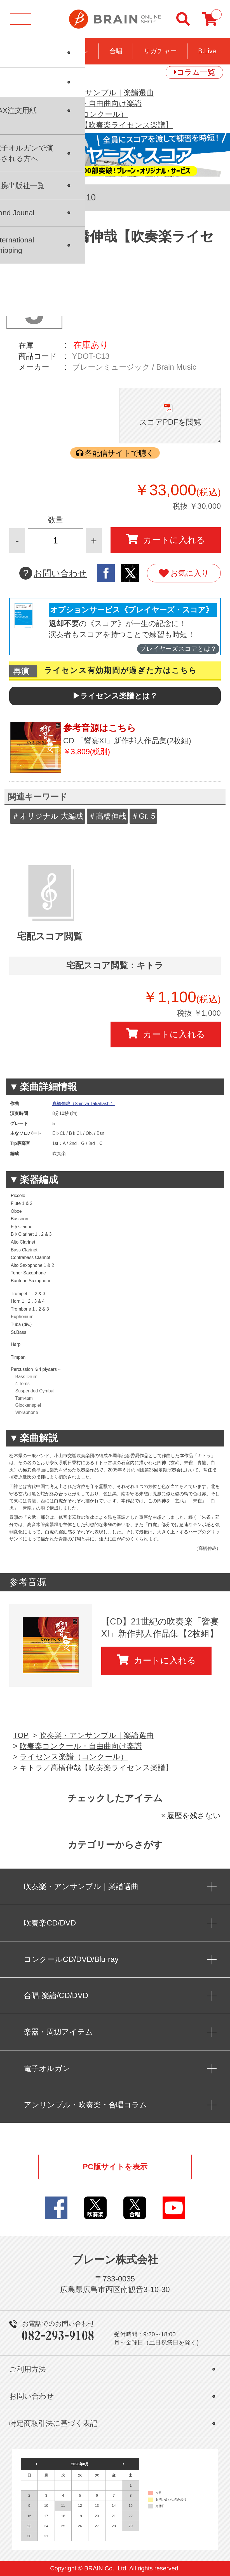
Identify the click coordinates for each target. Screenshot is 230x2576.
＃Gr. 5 (143, 816)
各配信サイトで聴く (119, 453)
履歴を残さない (194, 1815)
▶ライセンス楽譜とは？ (115, 695)
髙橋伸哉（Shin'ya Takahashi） (83, 1103)
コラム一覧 (196, 72)
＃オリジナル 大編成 (47, 816)
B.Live (207, 51)
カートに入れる (165, 539)
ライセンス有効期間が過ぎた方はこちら (120, 670)
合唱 (115, 51)
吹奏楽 (23, 51)
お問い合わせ (53, 573)
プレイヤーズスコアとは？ (178, 648)
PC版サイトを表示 (115, 2166)
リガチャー (160, 51)
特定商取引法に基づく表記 (53, 2423)
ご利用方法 (27, 2369)
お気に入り (184, 573)
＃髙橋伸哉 (107, 816)
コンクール (71, 51)
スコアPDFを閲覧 (170, 422)
